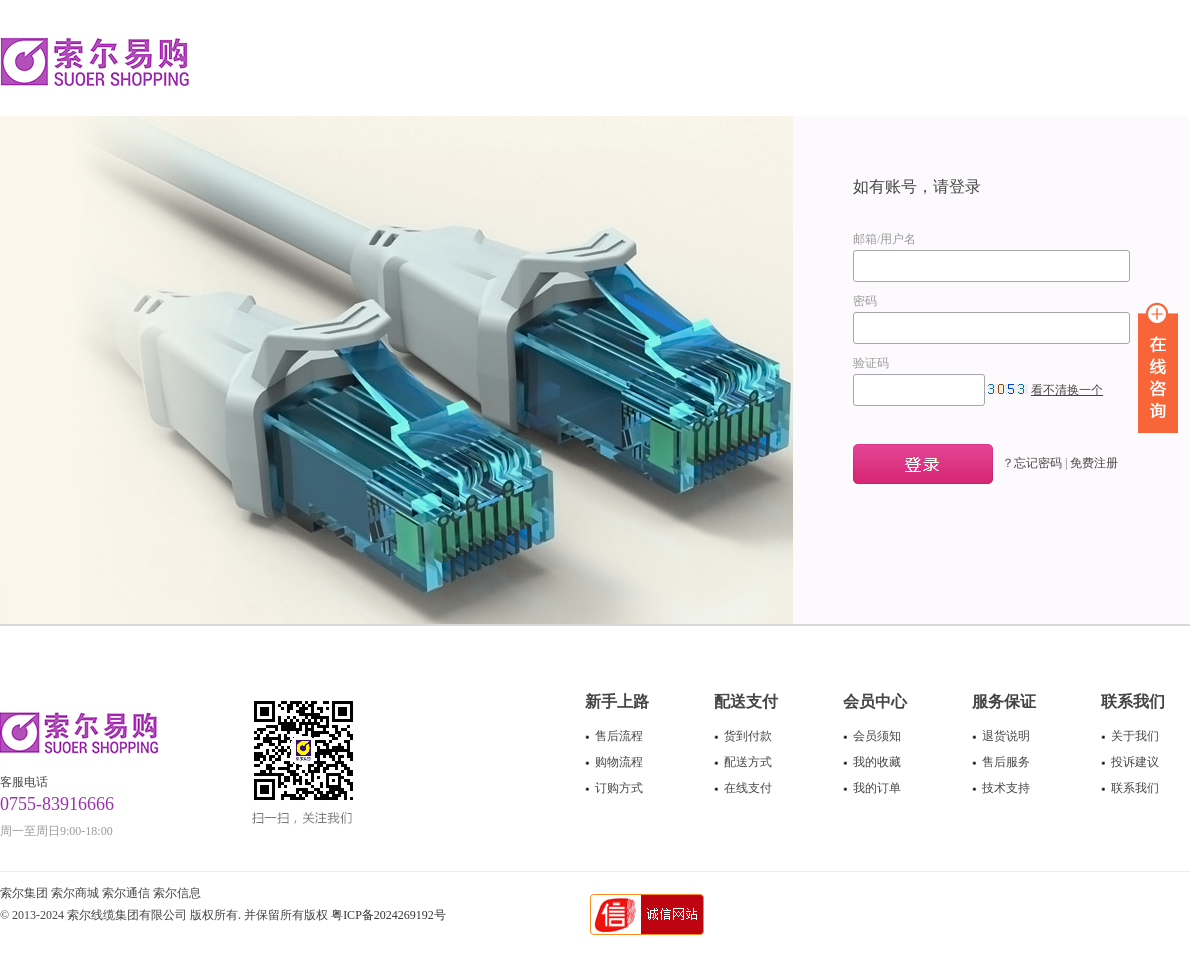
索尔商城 (75, 893)
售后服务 (1006, 762)
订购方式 (619, 788)
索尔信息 (177, 893)
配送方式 (748, 762)
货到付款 (748, 736)
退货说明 (1006, 736)
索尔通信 (126, 893)
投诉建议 (1135, 762)
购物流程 (619, 762)
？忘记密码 (1032, 463)
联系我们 (1135, 788)
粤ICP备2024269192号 (388, 915)
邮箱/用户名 (884, 239)
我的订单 (877, 788)
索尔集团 (24, 893)
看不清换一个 (1067, 390)
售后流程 (619, 736)
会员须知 (877, 736)
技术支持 (1006, 788)
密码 (865, 301)
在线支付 (748, 788)
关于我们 (1135, 736)
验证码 (871, 363)
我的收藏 (877, 762)
